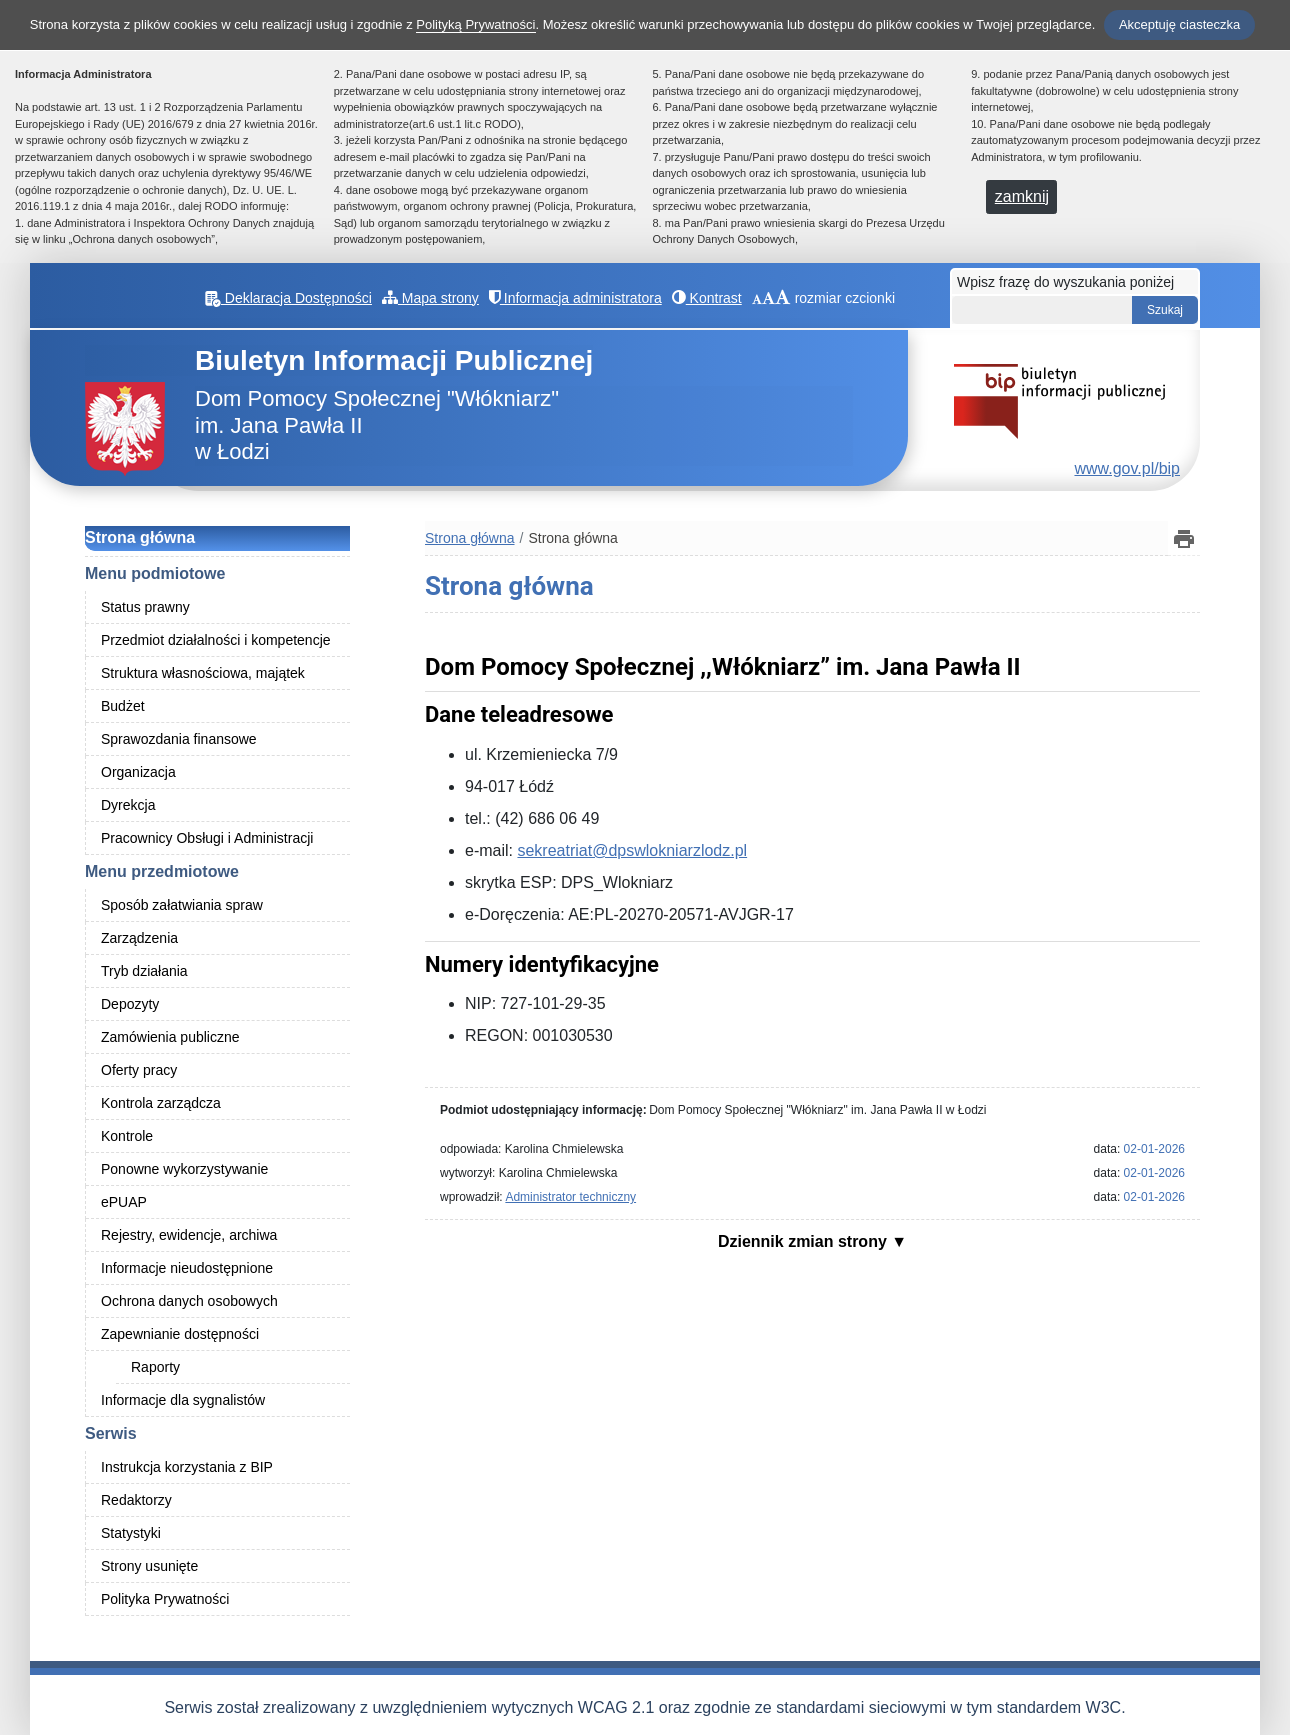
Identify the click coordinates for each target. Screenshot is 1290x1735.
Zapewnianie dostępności (180, 1334)
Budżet (123, 706)
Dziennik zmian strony (804, 1241)
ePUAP (124, 1202)
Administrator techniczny (570, 1197)
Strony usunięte (149, 1566)
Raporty (155, 1367)
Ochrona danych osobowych (189, 1301)
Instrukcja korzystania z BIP (187, 1467)
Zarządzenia (139, 938)
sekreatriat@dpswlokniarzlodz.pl (632, 850)
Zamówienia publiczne (170, 1037)
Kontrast (707, 298)
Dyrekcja (128, 805)
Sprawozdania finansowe (179, 739)
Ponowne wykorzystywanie (184, 1169)
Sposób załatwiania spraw (182, 905)
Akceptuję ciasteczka (1179, 24)
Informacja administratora (575, 298)
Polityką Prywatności (475, 24)
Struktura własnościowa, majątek (203, 673)
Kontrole (127, 1136)
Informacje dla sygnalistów (183, 1400)
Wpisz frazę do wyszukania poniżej (1065, 282)
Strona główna (140, 537)
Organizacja (138, 772)
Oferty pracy (139, 1070)
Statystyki (131, 1533)
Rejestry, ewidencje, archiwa (189, 1235)
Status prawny (145, 607)
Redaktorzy (136, 1500)
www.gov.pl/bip (1127, 468)
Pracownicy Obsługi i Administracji (207, 838)
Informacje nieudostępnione (187, 1268)
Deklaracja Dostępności (288, 298)
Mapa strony (430, 298)
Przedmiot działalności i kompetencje (216, 640)
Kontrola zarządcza (161, 1103)
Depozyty (130, 1004)
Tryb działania (144, 971)
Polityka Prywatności (165, 1599)
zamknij (1022, 196)
